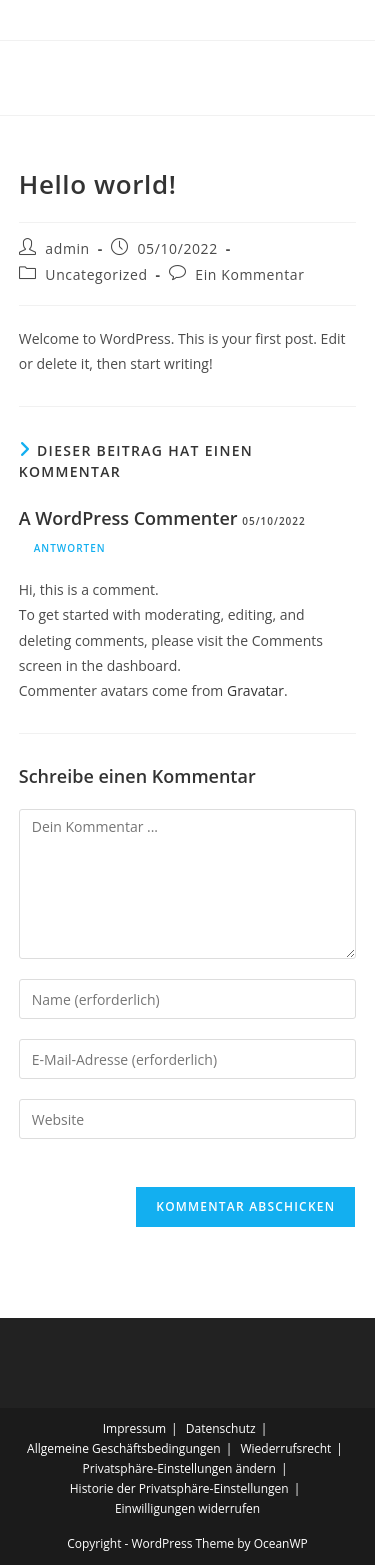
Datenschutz (221, 1428)
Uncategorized (96, 274)
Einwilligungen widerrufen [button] (187, 1508)
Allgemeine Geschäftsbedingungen (124, 1448)
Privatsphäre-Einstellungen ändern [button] (179, 1468)
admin (67, 248)
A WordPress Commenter (128, 518)
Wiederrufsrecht (285, 1448)
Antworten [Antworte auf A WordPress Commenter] (70, 548)
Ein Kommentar (249, 274)
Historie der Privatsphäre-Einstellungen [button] (179, 1488)
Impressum (134, 1428)
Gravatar (255, 690)
